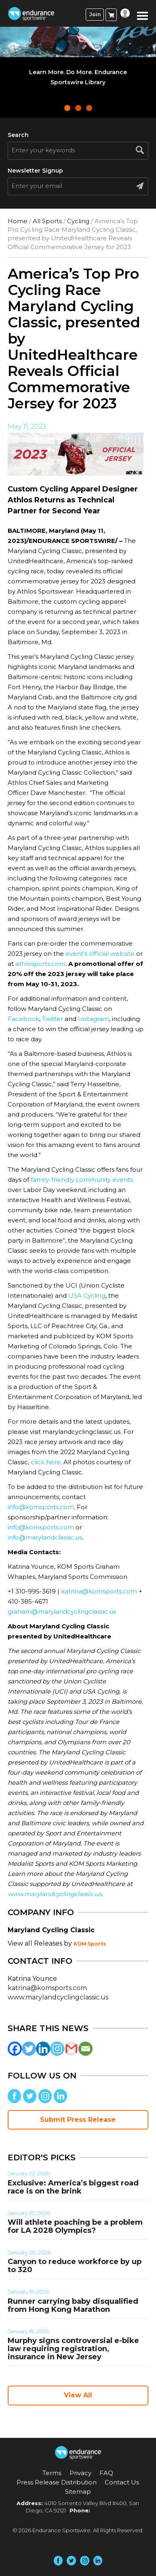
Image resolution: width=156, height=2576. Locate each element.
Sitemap (78, 2491)
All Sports (47, 221)
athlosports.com (40, 964)
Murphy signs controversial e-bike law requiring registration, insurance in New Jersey (73, 2348)
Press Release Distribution (57, 2482)
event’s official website (100, 953)
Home (17, 221)
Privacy (80, 2473)
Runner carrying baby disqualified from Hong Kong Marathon (73, 2305)
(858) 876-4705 (111, 2510)
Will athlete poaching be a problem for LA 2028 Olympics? (75, 2226)
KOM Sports (90, 1944)
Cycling (78, 221)
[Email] (85, 2049)
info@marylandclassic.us (45, 1537)
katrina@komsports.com (99, 1591)
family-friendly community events (82, 1179)
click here (45, 1462)
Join (95, 14)
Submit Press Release (78, 2119)
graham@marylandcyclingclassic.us (62, 1611)
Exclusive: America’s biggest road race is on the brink (73, 2187)
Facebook (23, 1019)
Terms (51, 2473)
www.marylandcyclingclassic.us (58, 1997)
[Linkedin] (43, 2049)
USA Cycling (86, 1295)
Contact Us (122, 2482)
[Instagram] (57, 2049)
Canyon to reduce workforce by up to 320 (74, 2265)
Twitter (52, 1019)
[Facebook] (15, 2049)
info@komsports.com (41, 1507)
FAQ (106, 2473)
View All (78, 2395)
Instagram (93, 1019)
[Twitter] (29, 2049)
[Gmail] (71, 2049)
